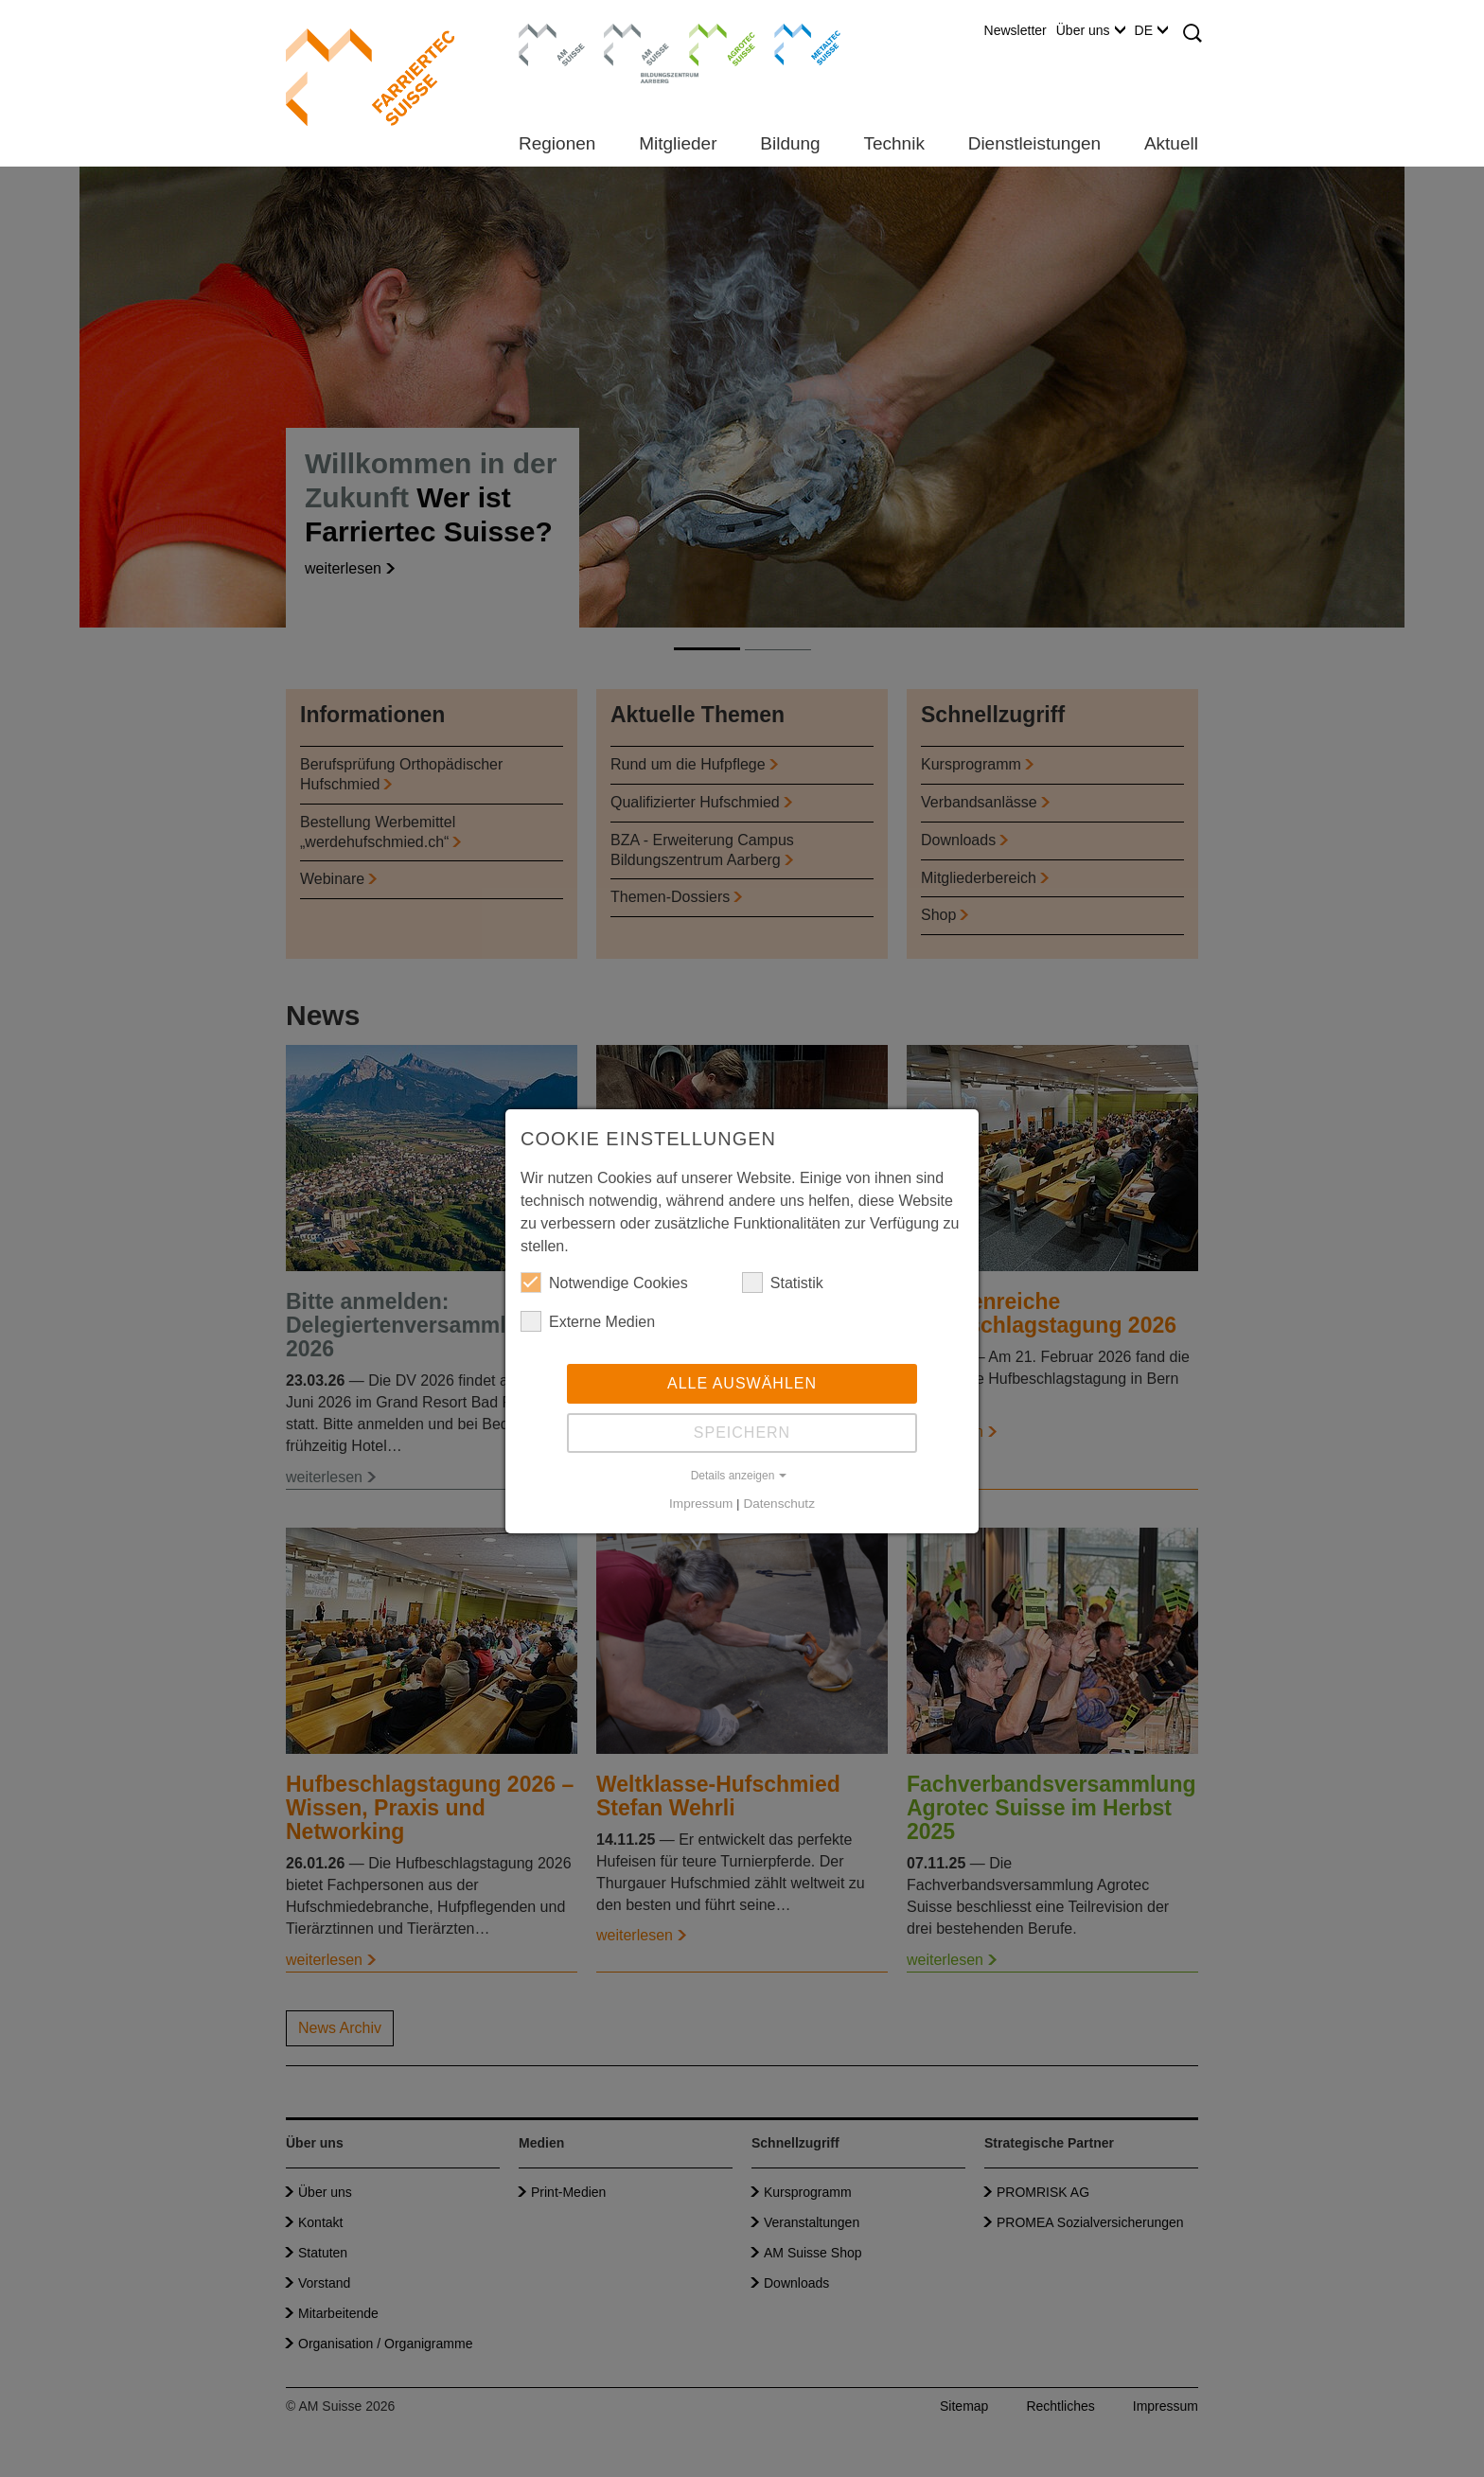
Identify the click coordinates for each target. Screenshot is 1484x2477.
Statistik (782, 1282)
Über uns (1090, 30)
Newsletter (1015, 30)
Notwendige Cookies (604, 1282)
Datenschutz (779, 1503)
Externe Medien (588, 1321)
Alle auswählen (742, 1383)
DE (1151, 30)
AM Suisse (546, 33)
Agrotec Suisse (708, 43)
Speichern (742, 1432)
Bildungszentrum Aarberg (637, 43)
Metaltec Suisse (795, 43)
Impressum (701, 1503)
